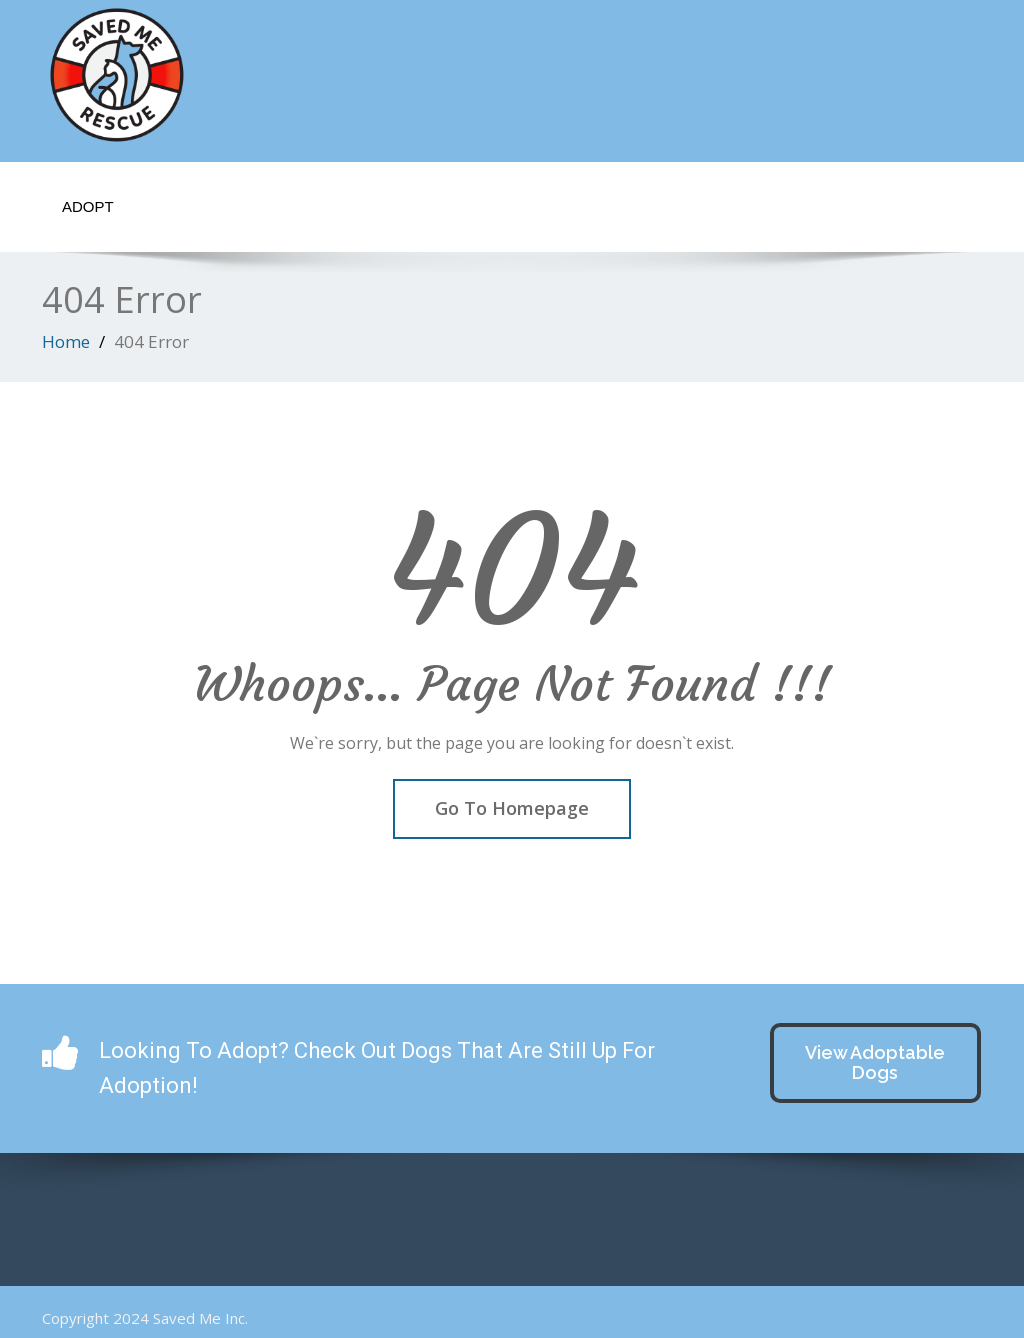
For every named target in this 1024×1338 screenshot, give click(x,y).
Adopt (88, 206)
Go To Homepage (512, 808)
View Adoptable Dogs (875, 1062)
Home (66, 341)
